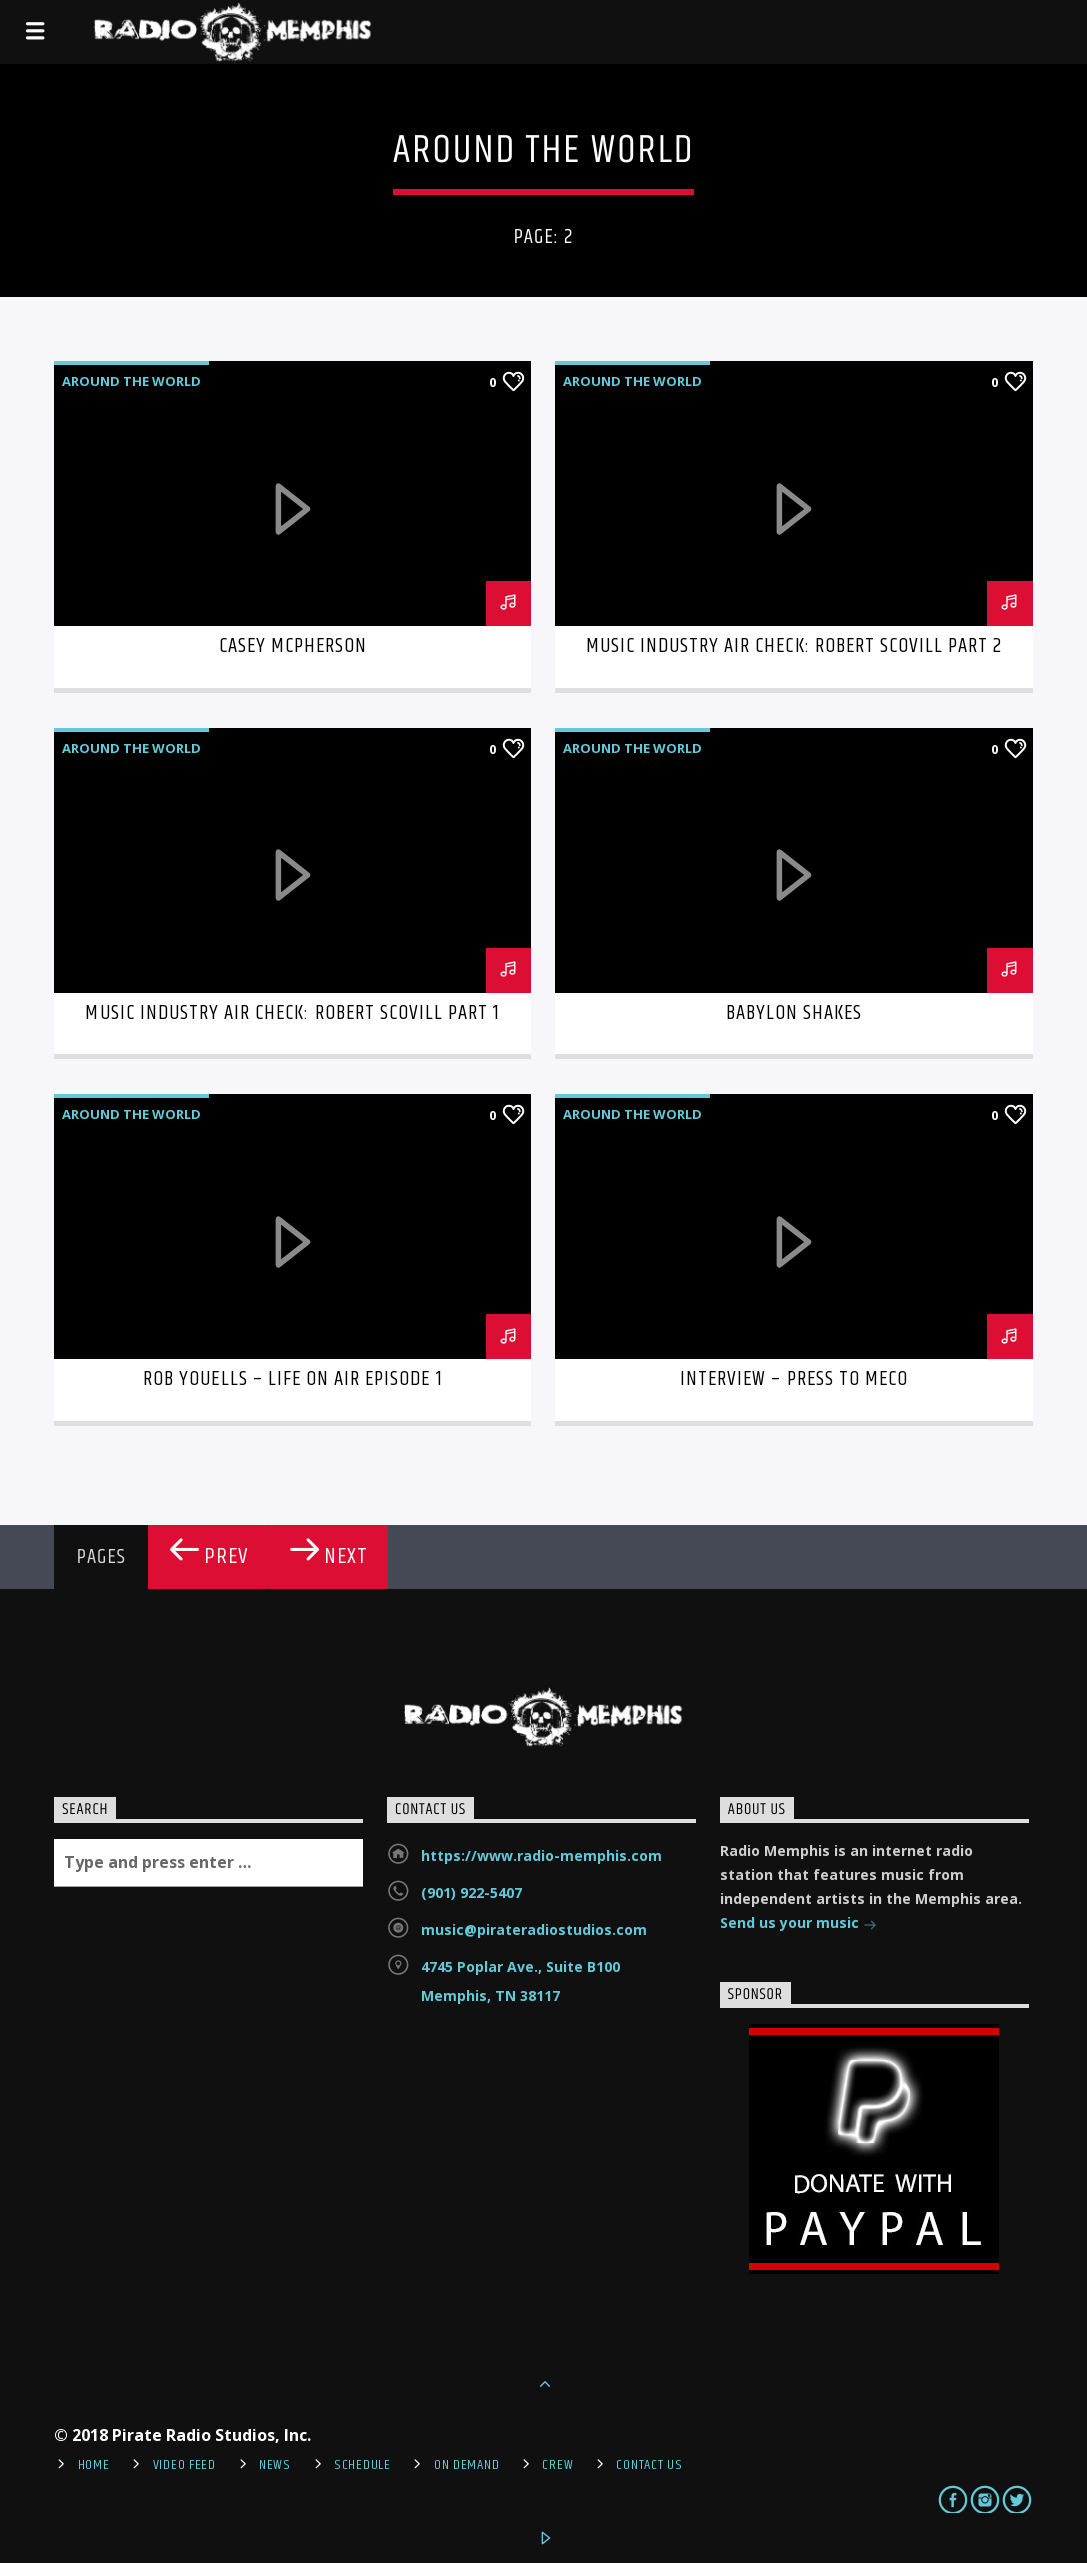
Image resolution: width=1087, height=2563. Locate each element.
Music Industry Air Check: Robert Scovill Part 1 (292, 1013)
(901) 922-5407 (471, 1892)
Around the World (131, 381)
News (275, 2465)
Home (94, 2465)
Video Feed (184, 2465)
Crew (557, 2465)
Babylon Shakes (794, 1013)
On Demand (466, 2465)
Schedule (362, 2465)
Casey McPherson (293, 646)
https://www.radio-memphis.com (541, 1855)
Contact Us (649, 2465)
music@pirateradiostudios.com (534, 1929)
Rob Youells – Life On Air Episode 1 (292, 1379)
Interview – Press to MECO (794, 1379)
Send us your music (798, 1924)
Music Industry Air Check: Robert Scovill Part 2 (794, 646)
